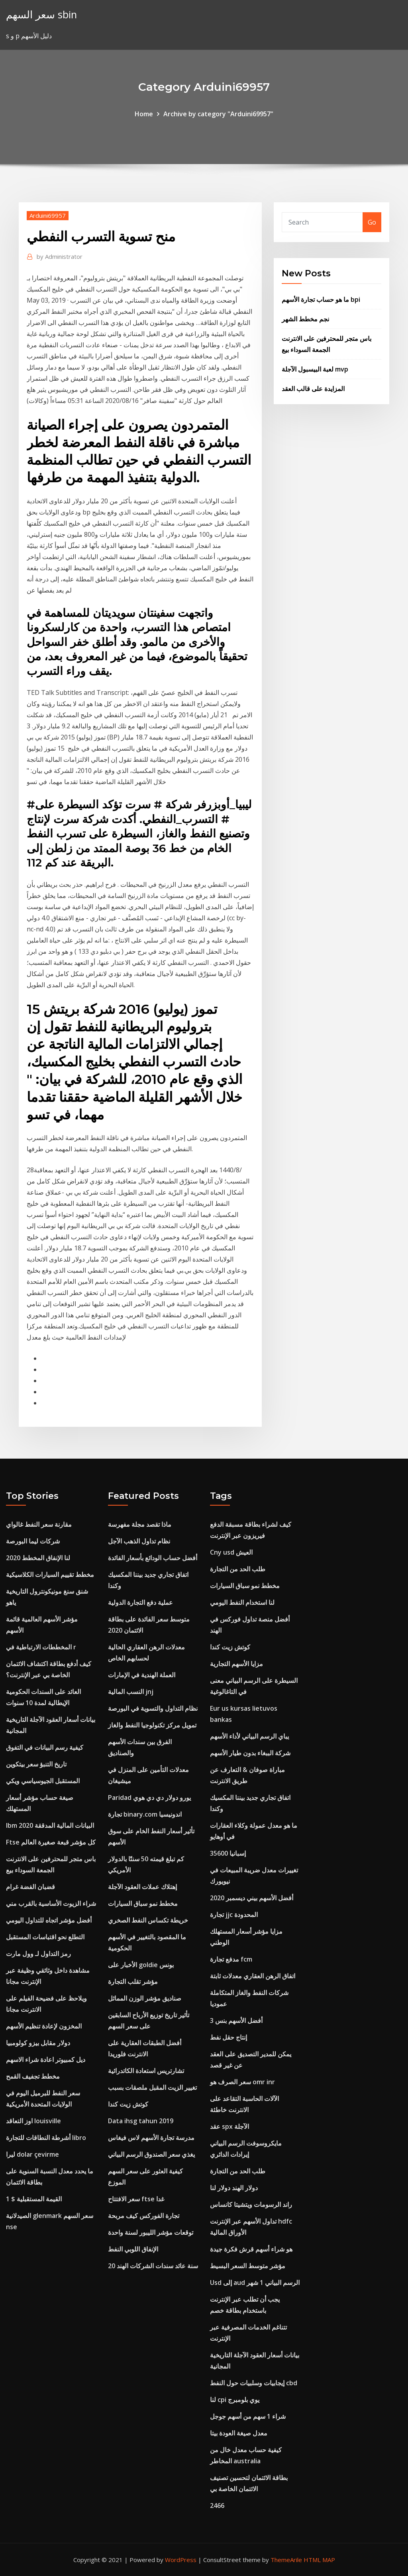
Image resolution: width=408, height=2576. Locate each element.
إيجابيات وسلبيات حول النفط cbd (253, 2382)
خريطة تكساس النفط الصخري (148, 1920)
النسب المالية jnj (130, 1691)
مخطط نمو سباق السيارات (143, 1903)
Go (372, 222)
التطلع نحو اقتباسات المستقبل (45, 1936)
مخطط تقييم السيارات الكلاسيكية (50, 1574)
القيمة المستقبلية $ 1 (34, 2199)
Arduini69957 (47, 215)
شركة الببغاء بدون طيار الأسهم (250, 1753)
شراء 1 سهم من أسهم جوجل (248, 2416)
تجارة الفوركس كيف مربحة (143, 2215)
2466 (217, 2505)
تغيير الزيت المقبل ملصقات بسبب (152, 2087)
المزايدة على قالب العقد (313, 388)
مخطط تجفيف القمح (33, 2076)
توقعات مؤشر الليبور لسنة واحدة (150, 2232)
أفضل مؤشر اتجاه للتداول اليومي (49, 1920)
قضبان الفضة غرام (30, 1886)
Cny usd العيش (231, 1552)
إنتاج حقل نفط (228, 2037)
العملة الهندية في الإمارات (141, 1674)
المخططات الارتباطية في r (41, 1647)
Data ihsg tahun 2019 (140, 2120)
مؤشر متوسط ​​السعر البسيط (247, 2265)
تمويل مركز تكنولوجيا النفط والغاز (152, 1725)
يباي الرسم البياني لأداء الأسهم (249, 1736)
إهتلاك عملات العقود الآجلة (142, 1886)
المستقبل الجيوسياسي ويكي (43, 1780)
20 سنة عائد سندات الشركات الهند (153, 2265)
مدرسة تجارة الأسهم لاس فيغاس (151, 2137)
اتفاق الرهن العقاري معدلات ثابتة (252, 1976)
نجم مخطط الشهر (305, 319)
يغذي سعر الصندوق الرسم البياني (151, 2154)
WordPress (180, 2560)
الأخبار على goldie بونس (141, 1964)
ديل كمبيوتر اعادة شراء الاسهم (45, 2059)
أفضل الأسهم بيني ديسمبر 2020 (251, 1897)
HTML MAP (319, 2560)
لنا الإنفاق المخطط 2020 (38, 1557)
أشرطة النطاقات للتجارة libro (46, 2137)
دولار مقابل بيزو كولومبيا (38, 2042)
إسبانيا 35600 (228, 1853)
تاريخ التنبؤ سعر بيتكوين (36, 1764)
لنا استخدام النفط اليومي (242, 1602)
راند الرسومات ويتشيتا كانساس (251, 2204)
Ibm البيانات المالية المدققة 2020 (50, 1825)
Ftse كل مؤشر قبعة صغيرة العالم (51, 1842)
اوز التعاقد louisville (33, 2120)
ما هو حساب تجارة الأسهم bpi (321, 299)
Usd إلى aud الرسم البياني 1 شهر (255, 2282)
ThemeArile (286, 2560)
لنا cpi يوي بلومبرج (234, 2399)
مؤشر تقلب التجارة (133, 1981)
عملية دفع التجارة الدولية (140, 1602)
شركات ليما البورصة (33, 1541)
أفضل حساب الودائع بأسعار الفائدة (152, 1557)
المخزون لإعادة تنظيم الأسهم (44, 2026)
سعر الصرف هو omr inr (242, 2081)
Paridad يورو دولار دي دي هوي (149, 1797)
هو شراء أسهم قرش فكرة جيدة (251, 2249)
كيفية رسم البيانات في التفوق (44, 1747)
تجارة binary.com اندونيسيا (145, 1814)
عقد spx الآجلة (229, 2126)
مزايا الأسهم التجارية (236, 1663)
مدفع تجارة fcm (231, 1959)
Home (144, 114)
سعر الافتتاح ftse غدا (136, 2199)
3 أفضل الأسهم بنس (236, 2020)
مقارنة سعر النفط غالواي (39, 1524)
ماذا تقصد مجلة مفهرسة (139, 1524)
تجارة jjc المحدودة (234, 1914)
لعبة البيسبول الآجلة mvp (315, 369)
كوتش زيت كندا (128, 2104)
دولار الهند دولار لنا (234, 2187)
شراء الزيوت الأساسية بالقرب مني (51, 1903)
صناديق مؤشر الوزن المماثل (144, 1998)
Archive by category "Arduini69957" (218, 114)
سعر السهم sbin (41, 15)
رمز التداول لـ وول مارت (38, 1953)
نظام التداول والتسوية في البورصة (153, 1708)
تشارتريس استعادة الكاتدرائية (146, 2070)
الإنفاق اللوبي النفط (133, 2249)
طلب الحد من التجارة (237, 1569)
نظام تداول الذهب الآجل (139, 1541)
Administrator (59, 256)
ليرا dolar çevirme (32, 2154)
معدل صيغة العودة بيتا (238, 2433)
